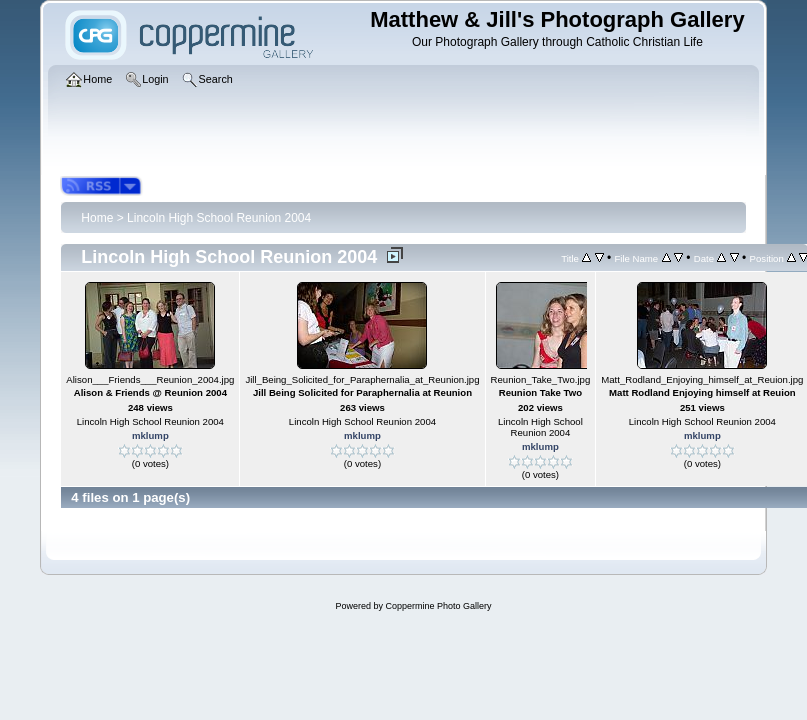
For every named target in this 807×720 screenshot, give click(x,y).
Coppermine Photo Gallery (438, 606)
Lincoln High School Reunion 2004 (219, 218)
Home (97, 218)
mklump (150, 435)
